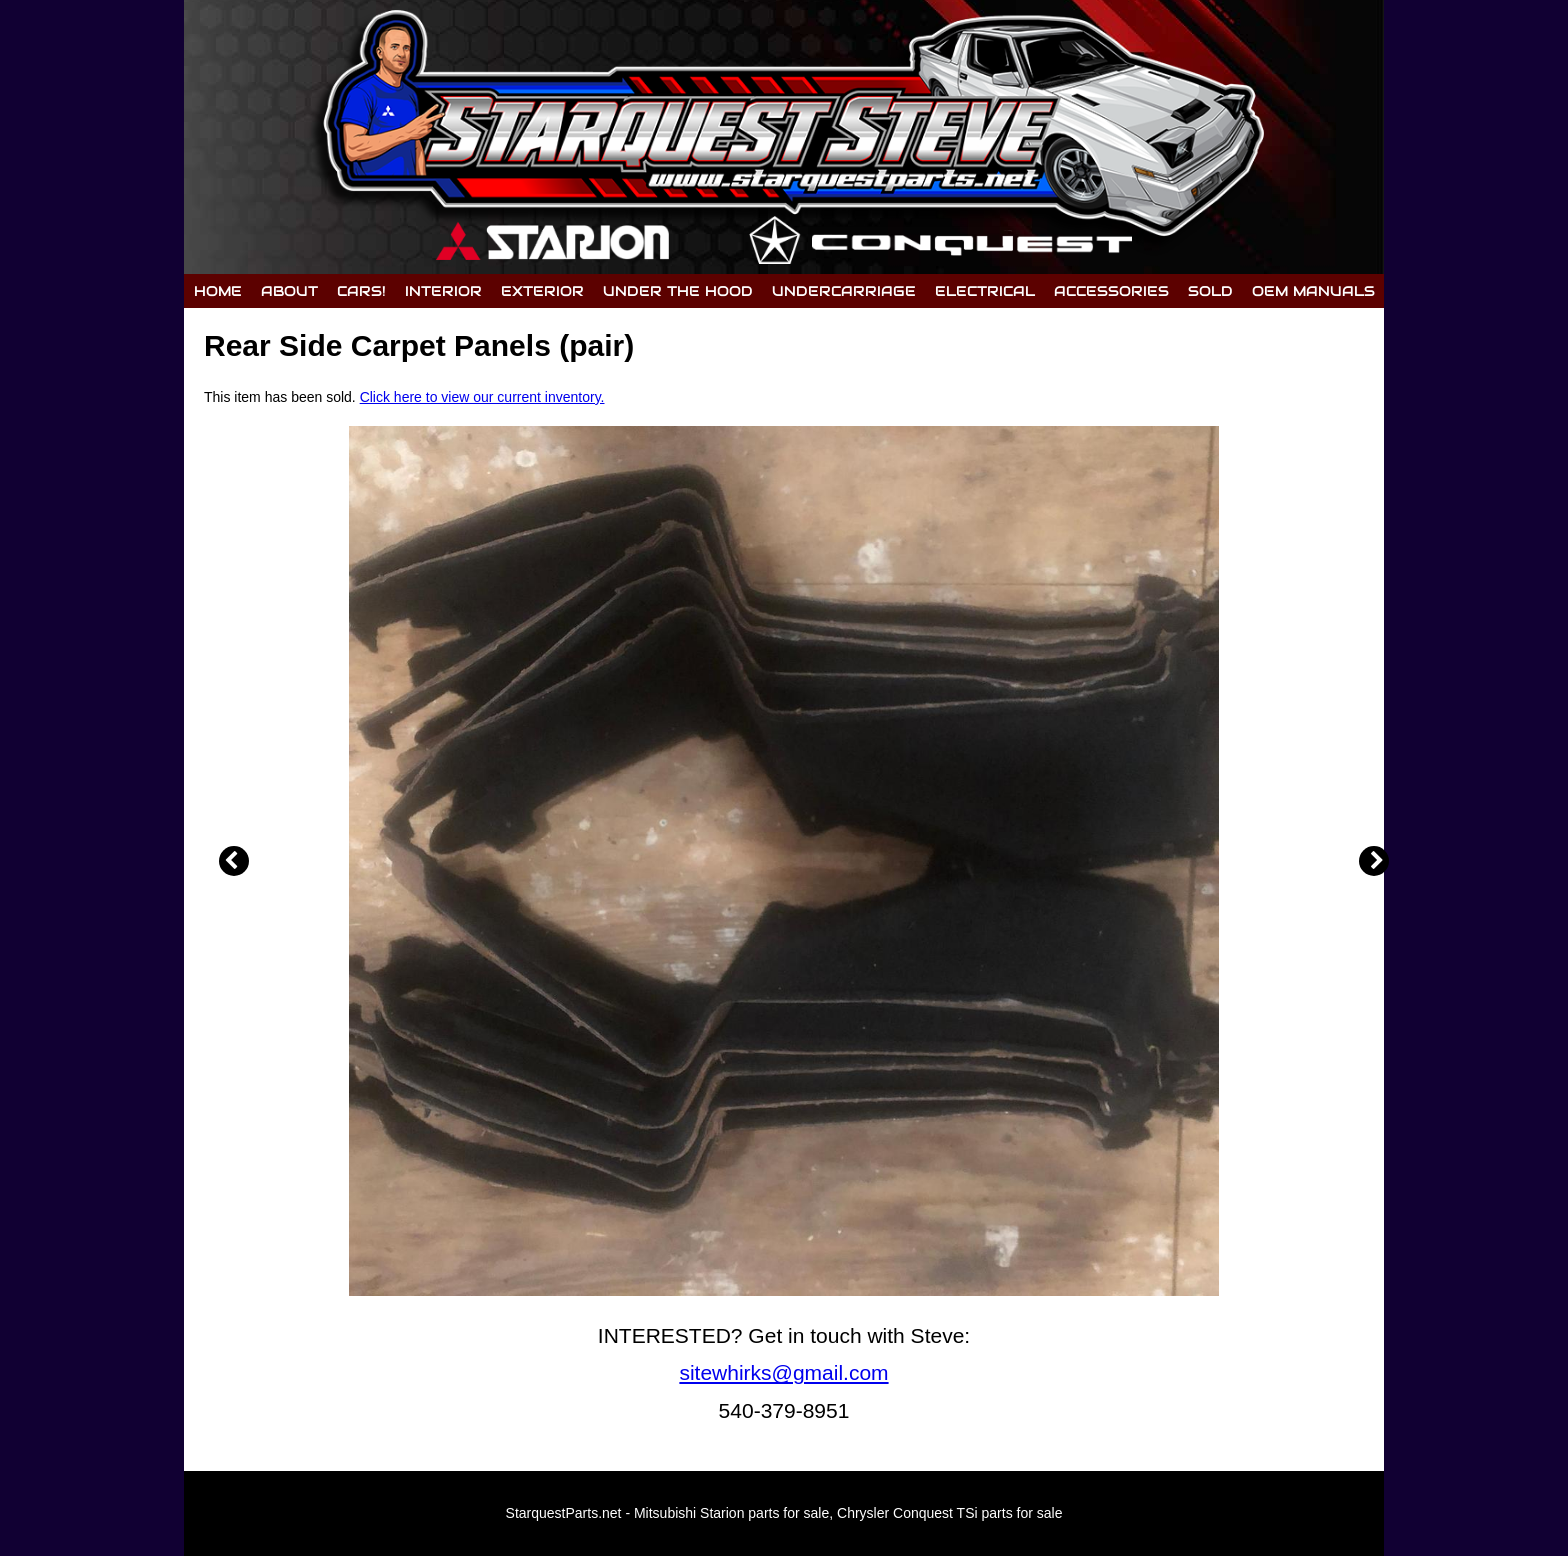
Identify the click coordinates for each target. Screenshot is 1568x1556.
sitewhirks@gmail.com (783, 1372)
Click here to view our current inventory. (482, 397)
